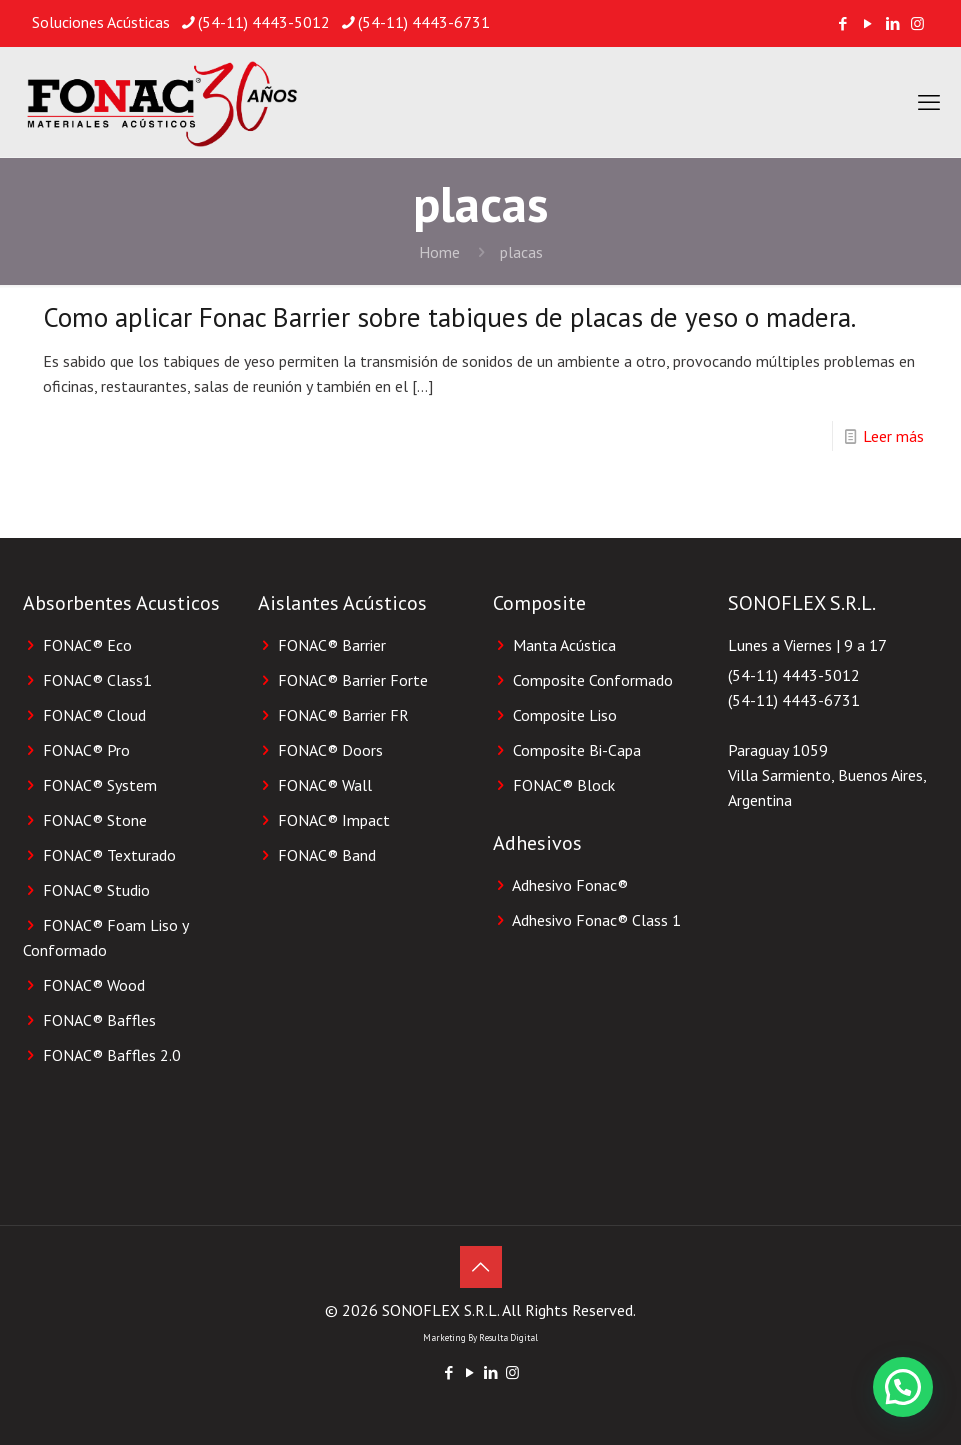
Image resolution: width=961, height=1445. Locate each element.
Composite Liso (565, 715)
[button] (903, 1387)
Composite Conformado (593, 680)
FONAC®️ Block (564, 785)
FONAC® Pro (86, 750)
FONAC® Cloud (94, 715)
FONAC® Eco (87, 645)
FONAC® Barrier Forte (353, 680)
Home (439, 252)
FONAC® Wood (94, 985)
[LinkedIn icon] (892, 23)
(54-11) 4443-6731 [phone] (424, 22)
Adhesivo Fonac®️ (570, 885)
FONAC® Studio (96, 890)
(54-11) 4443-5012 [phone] (264, 22)
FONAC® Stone (95, 820)
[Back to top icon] (481, 1267)
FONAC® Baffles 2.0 (112, 1055)
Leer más (893, 436)
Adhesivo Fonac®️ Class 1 (596, 920)
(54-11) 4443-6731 (794, 700)
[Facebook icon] (842, 23)
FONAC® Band (327, 855)
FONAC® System (100, 785)
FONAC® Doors (330, 750)
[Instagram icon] (917, 23)
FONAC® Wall (325, 785)
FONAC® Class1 (97, 680)
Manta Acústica (564, 645)
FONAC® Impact (334, 820)
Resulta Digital (508, 1337)
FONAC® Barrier (332, 645)
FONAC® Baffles (99, 1020)
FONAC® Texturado (109, 855)
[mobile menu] (929, 102)
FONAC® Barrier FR (343, 715)
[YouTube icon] (867, 23)
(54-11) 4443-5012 (794, 675)
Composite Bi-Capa (577, 750)
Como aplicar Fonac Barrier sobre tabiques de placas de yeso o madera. (449, 317)
